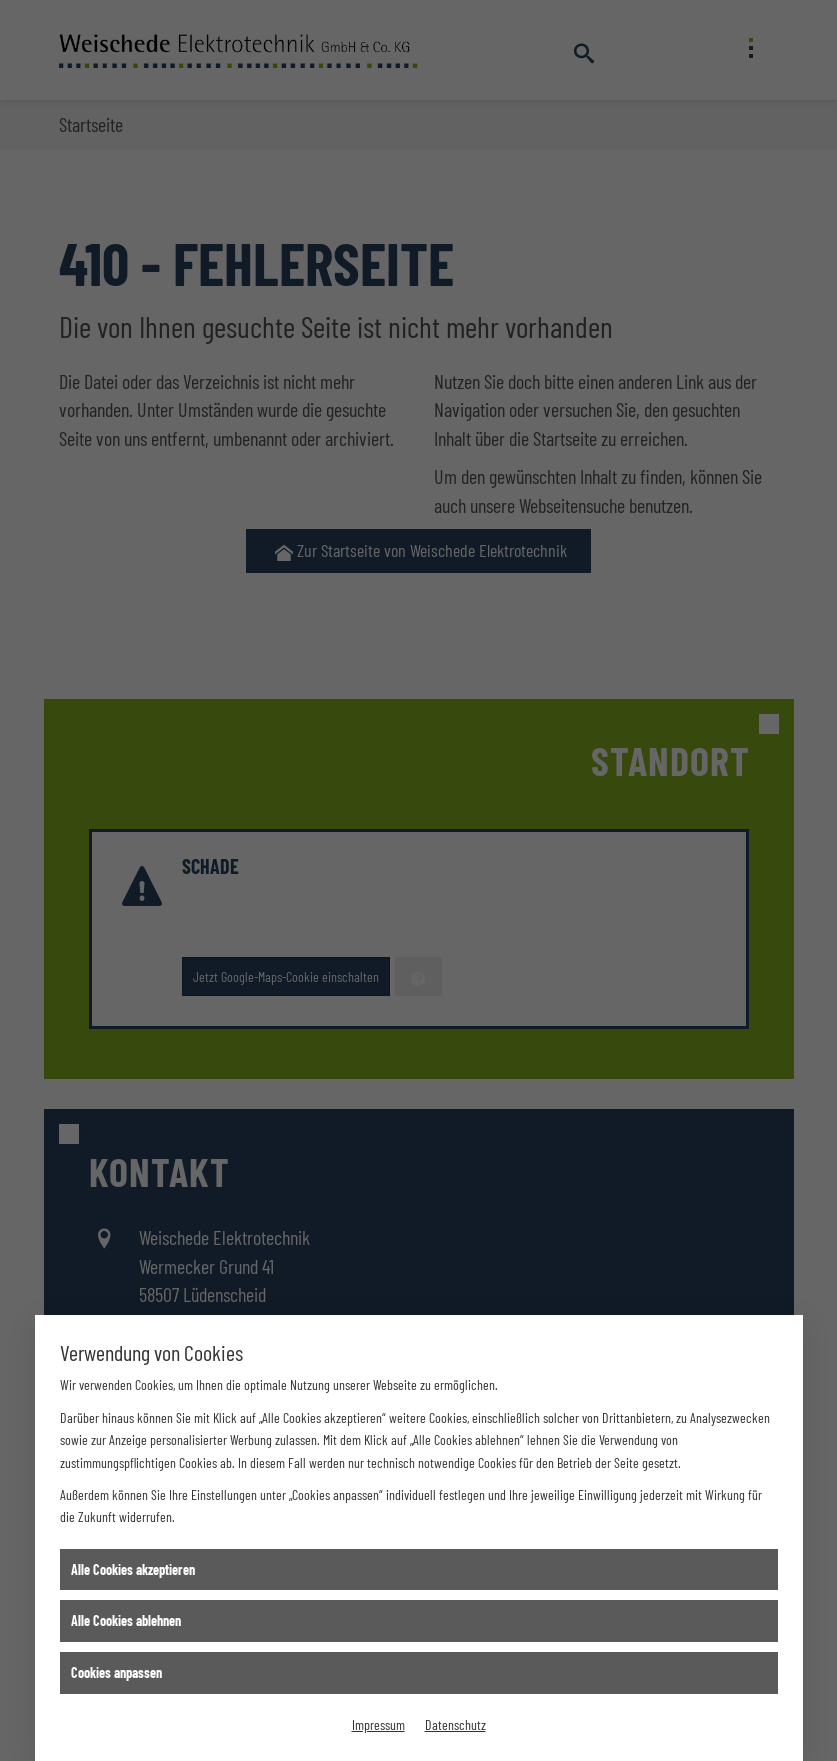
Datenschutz (455, 1724)
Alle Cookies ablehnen (126, 1620)
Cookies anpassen (116, 1672)
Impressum (378, 1724)
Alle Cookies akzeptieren (133, 1569)
